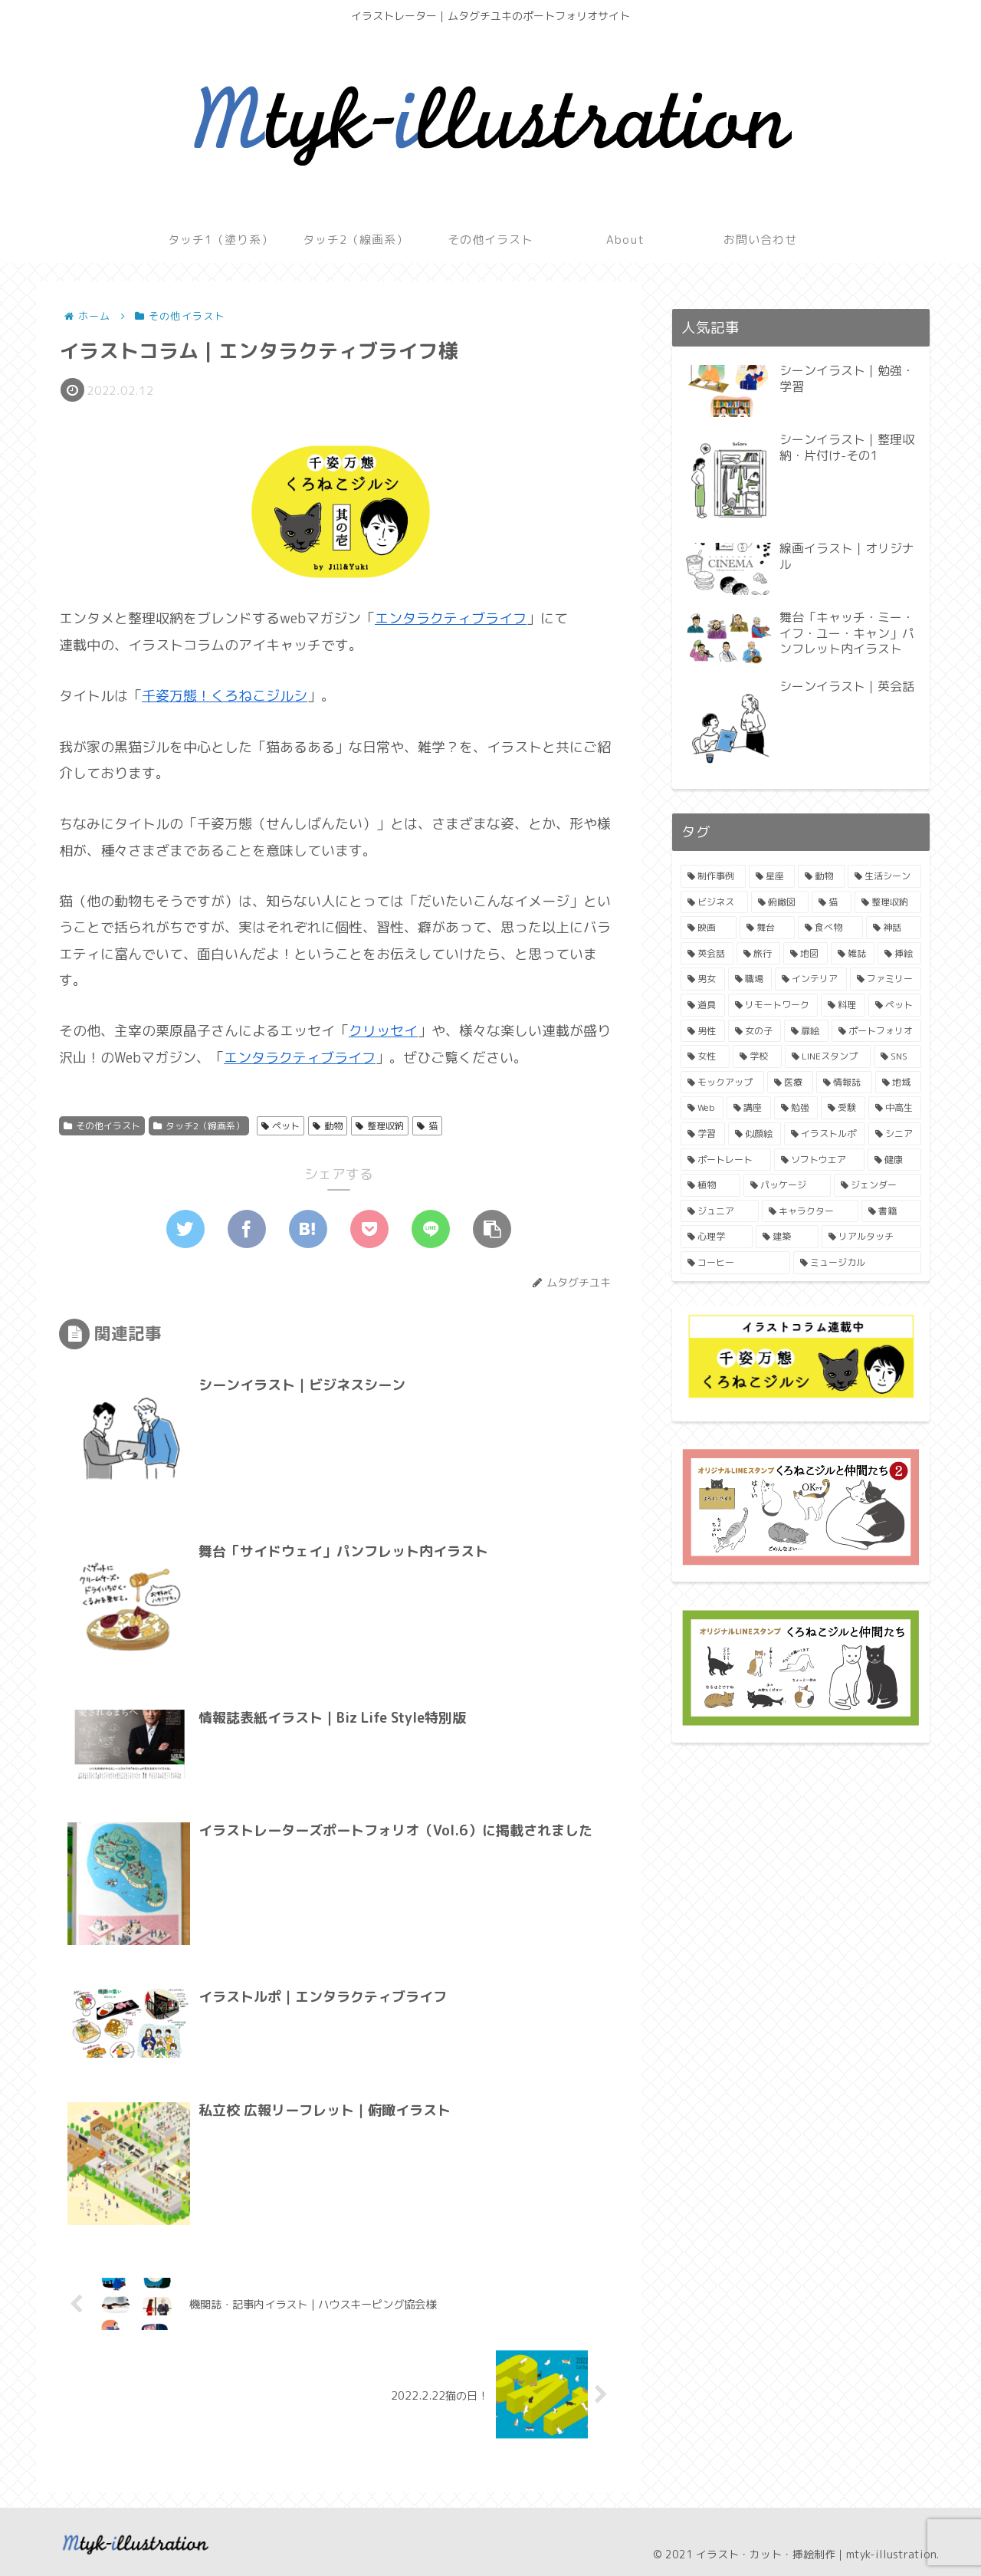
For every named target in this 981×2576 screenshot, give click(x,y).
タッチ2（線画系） (198, 1125)
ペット (280, 1125)
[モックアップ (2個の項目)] (722, 1082)
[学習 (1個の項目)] (703, 1133)
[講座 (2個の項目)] (748, 1107)
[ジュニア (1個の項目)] (720, 1211)
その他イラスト (102, 1125)
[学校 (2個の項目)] (757, 1056)
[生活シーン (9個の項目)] (885, 876)
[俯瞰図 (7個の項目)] (780, 902)
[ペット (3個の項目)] (895, 1005)
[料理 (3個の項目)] (843, 1005)
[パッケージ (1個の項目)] (787, 1185)
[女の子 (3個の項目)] (755, 1031)
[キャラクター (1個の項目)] (810, 1211)
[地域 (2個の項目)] (898, 1082)
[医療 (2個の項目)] (790, 1082)
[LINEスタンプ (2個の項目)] (828, 1056)
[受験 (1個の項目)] (843, 1107)
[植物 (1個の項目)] (710, 1185)
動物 (328, 1125)
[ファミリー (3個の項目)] (886, 979)
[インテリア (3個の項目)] (811, 979)
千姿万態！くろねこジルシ (224, 695)
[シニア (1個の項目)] (895, 1133)
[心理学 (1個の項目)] (717, 1236)
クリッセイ (383, 1030)
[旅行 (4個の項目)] (758, 953)
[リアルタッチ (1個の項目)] (871, 1236)
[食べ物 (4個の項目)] (830, 927)
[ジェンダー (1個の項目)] (877, 1185)
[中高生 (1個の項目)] (894, 1107)
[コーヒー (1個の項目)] (735, 1262)
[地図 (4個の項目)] (805, 953)
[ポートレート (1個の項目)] (726, 1159)
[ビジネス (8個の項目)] (714, 902)
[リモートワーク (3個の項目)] (773, 1005)
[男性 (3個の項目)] (703, 1031)
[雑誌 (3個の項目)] (852, 953)
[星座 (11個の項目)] (772, 876)
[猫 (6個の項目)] (831, 902)
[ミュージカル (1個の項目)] (857, 1262)
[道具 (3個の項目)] (703, 1005)
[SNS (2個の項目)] (897, 1056)
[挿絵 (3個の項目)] (899, 953)
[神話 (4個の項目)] (894, 927)
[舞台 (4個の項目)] (768, 927)
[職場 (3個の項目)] (750, 979)
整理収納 (380, 1125)
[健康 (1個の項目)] (894, 1159)
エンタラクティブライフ (451, 618)
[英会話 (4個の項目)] (707, 953)
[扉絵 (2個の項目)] (806, 1031)
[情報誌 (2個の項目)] (844, 1082)
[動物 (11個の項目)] (821, 876)
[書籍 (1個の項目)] (891, 1211)
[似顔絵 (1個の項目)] (755, 1133)
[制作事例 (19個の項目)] (713, 876)
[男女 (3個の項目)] (703, 979)
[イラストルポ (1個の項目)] (824, 1133)
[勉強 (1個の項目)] (796, 1107)
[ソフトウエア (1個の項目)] (819, 1159)
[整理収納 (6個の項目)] (888, 902)
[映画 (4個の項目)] (709, 927)
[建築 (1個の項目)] (787, 1236)
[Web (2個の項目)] (702, 1107)
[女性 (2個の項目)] (705, 1056)
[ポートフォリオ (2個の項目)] (877, 1031)
